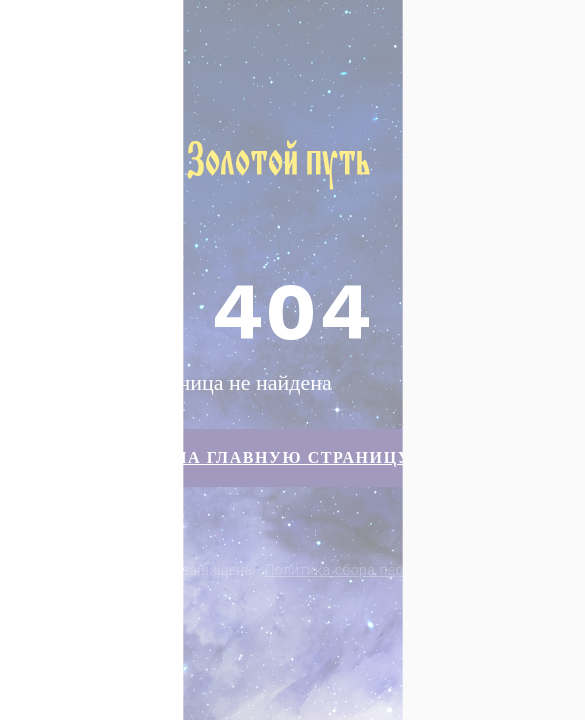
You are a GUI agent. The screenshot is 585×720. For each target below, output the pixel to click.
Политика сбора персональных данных (399, 570)
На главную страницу (292, 457)
